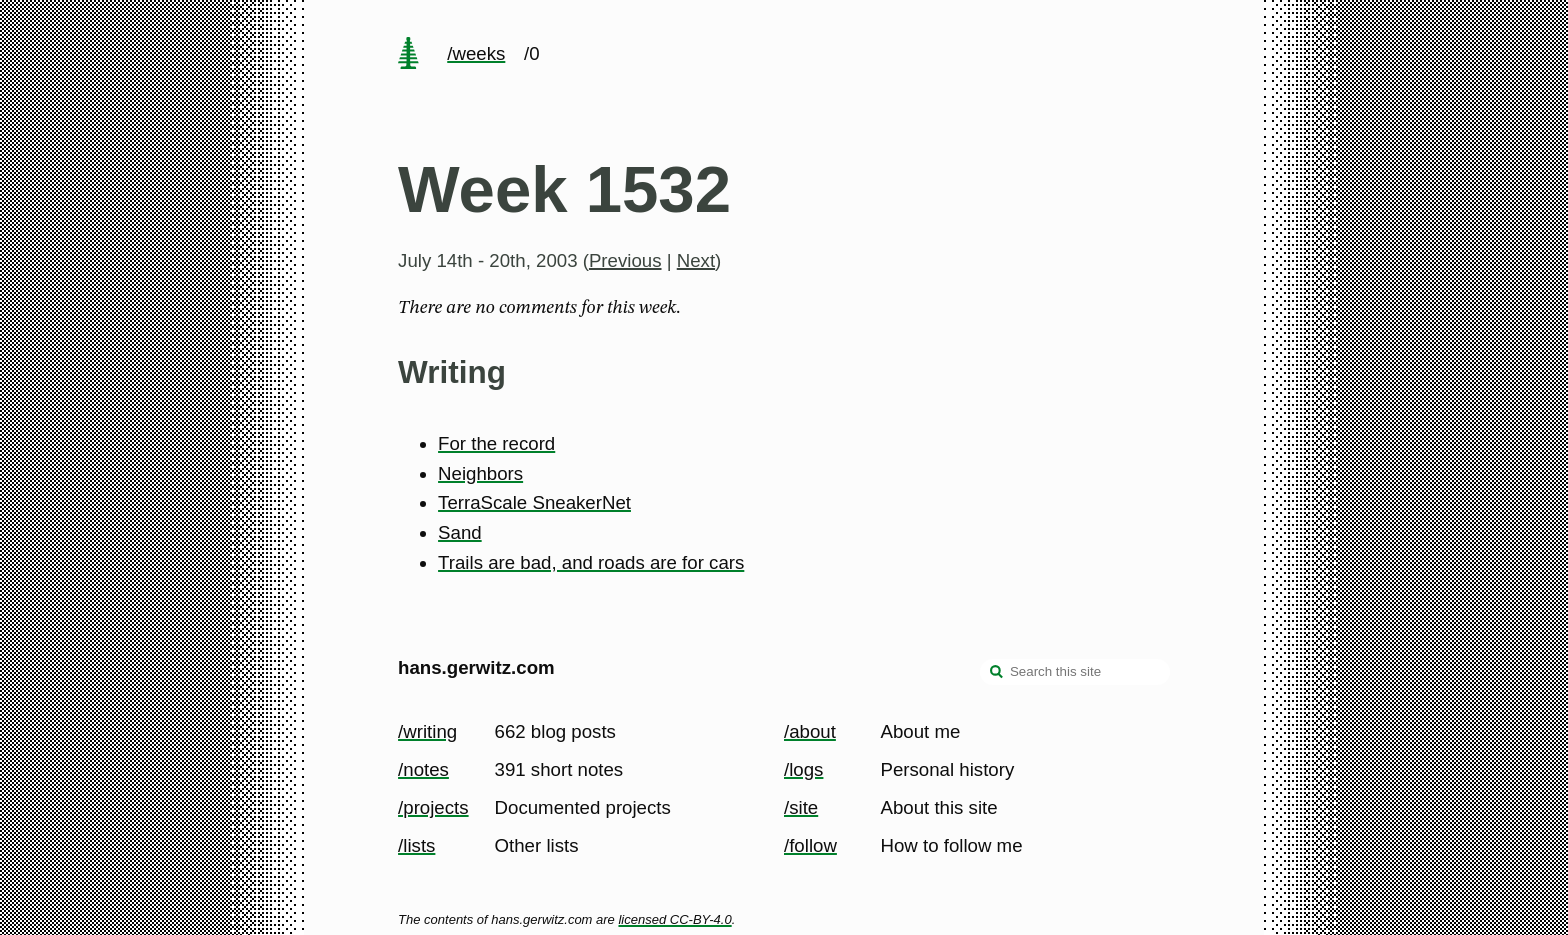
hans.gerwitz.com (476, 667)
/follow (810, 845)
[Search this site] (1075, 672)
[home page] (408, 55)
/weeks (476, 53)
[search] (997, 674)
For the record (496, 443)
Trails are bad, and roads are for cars (591, 562)
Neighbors (480, 473)
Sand (460, 532)
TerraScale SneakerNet (534, 502)
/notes (423, 769)
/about (810, 731)
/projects (433, 807)
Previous (625, 260)
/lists (416, 845)
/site (801, 807)
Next (696, 260)
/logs (803, 769)
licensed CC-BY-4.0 (674, 919)
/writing (427, 731)
